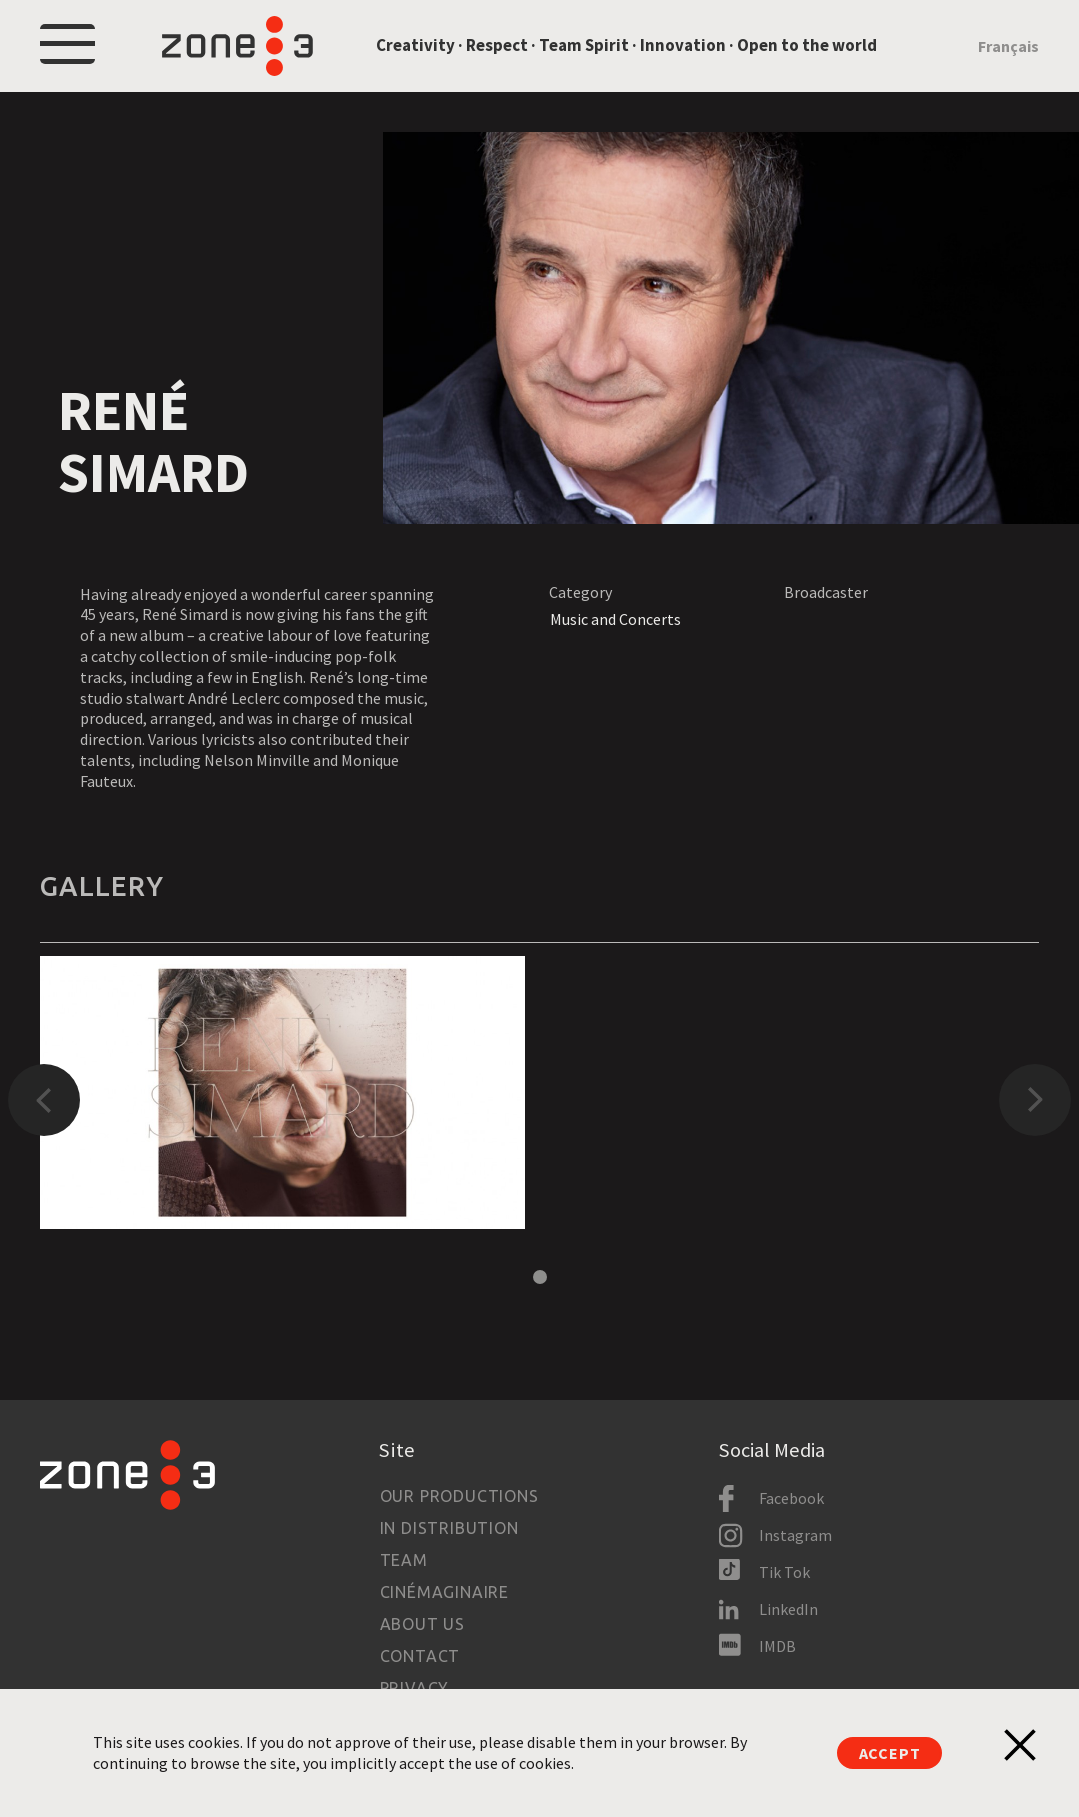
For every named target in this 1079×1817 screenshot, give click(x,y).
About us (422, 1624)
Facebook (791, 1498)
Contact (420, 1656)
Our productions (459, 1496)
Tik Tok (784, 1572)
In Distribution (449, 1528)
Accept (890, 1753)
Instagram (795, 1535)
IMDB (777, 1646)
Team (404, 1560)
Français (1008, 46)
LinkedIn (788, 1609)
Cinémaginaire (444, 1592)
